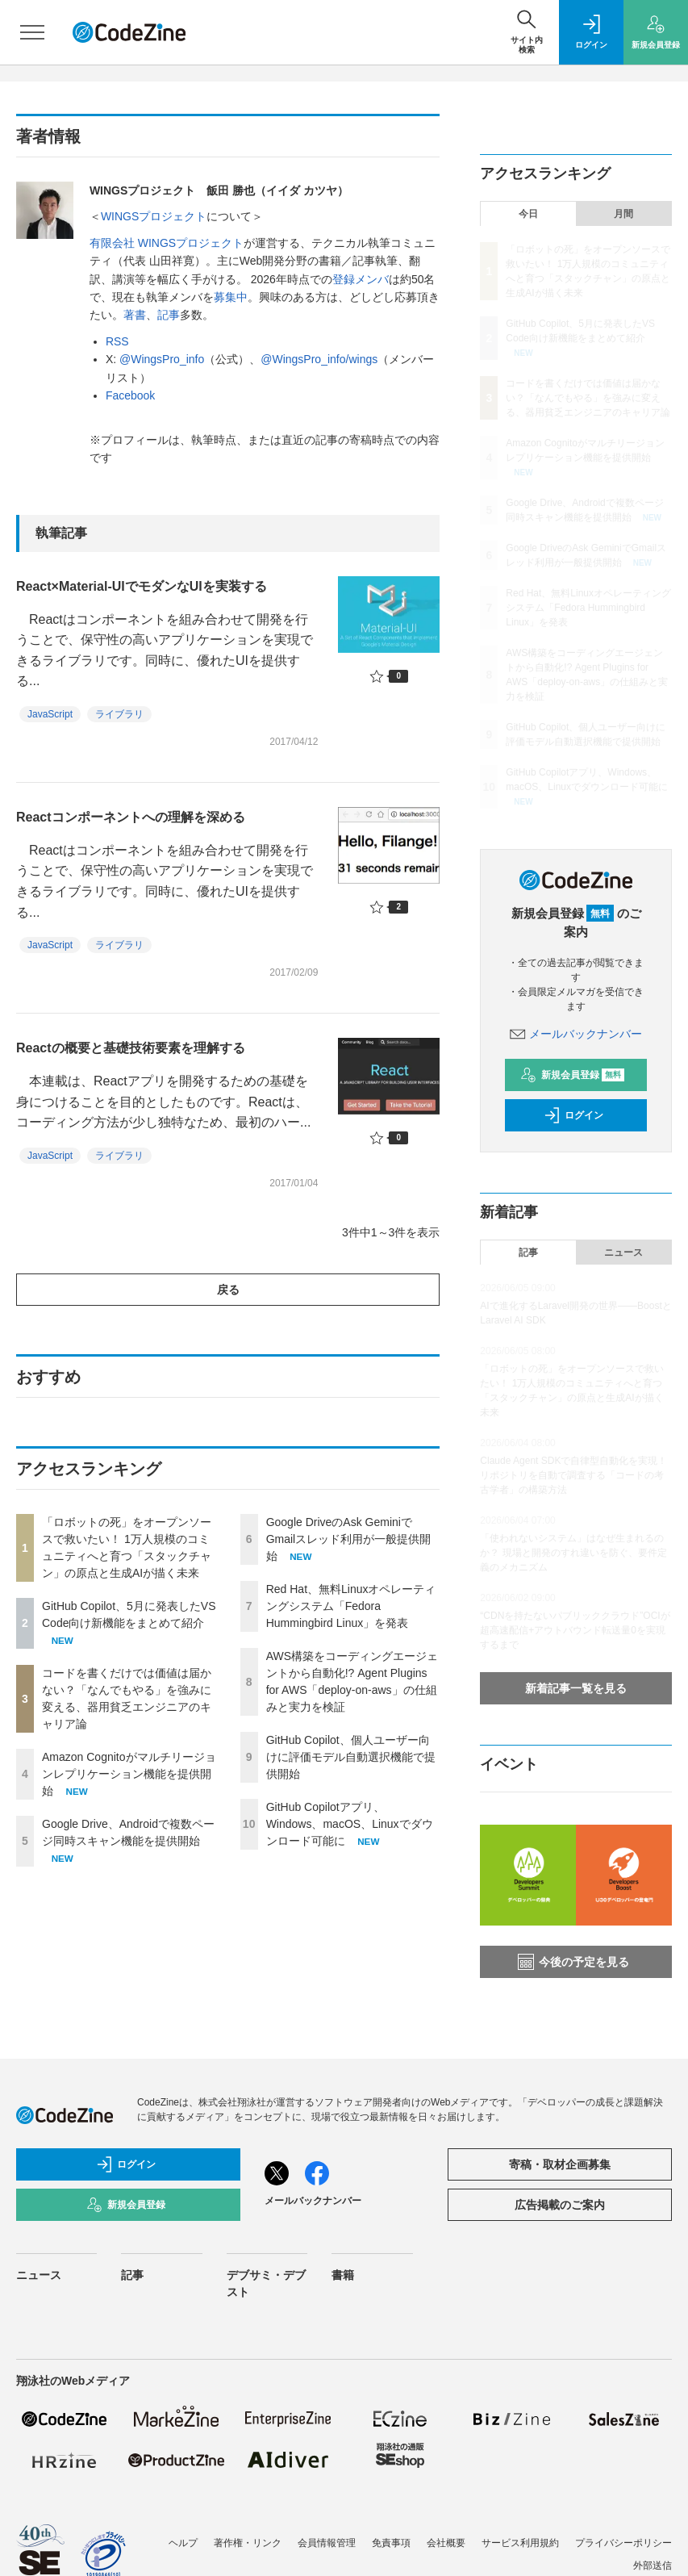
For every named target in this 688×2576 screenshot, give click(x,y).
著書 (134, 314)
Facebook (130, 395)
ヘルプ (183, 2543)
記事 (168, 314)
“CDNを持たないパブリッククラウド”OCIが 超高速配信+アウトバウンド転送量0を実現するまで (579, 1630)
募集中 (231, 297)
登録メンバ (360, 279)
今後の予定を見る (573, 1962)
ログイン (573, 1115)
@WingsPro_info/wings (319, 359)
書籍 (342, 2275)
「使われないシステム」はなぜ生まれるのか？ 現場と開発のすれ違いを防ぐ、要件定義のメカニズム (573, 1553)
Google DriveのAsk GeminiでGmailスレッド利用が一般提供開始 (349, 1539)
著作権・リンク (247, 2543)
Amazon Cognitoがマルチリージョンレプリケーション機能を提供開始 (129, 1773)
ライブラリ (119, 714)
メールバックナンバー (576, 1033)
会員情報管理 (327, 2543)
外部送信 (652, 2565)
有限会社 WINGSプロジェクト (167, 242)
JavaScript (50, 714)
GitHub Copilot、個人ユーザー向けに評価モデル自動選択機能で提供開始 (351, 1756)
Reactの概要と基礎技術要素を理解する (130, 1048)
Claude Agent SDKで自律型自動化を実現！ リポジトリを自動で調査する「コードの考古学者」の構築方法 (573, 1475)
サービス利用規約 (520, 2543)
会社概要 (446, 2543)
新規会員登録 (572, 1075)
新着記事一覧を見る (576, 1688)
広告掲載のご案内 (560, 2204)
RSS (117, 341)
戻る (228, 1289)
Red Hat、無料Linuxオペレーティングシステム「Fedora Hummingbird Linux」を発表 (351, 1606)
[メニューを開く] (32, 32)
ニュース (623, 1252)
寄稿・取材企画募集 (560, 2164)
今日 (528, 214)
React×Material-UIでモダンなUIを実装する (141, 586)
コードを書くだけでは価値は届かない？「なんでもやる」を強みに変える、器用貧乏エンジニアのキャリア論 (588, 398)
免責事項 (391, 2543)
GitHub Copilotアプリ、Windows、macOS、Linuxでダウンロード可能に (349, 1823)
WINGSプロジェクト (153, 216)
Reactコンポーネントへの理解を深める (130, 817)
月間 (623, 214)
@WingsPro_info (161, 359)
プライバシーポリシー (623, 2543)
